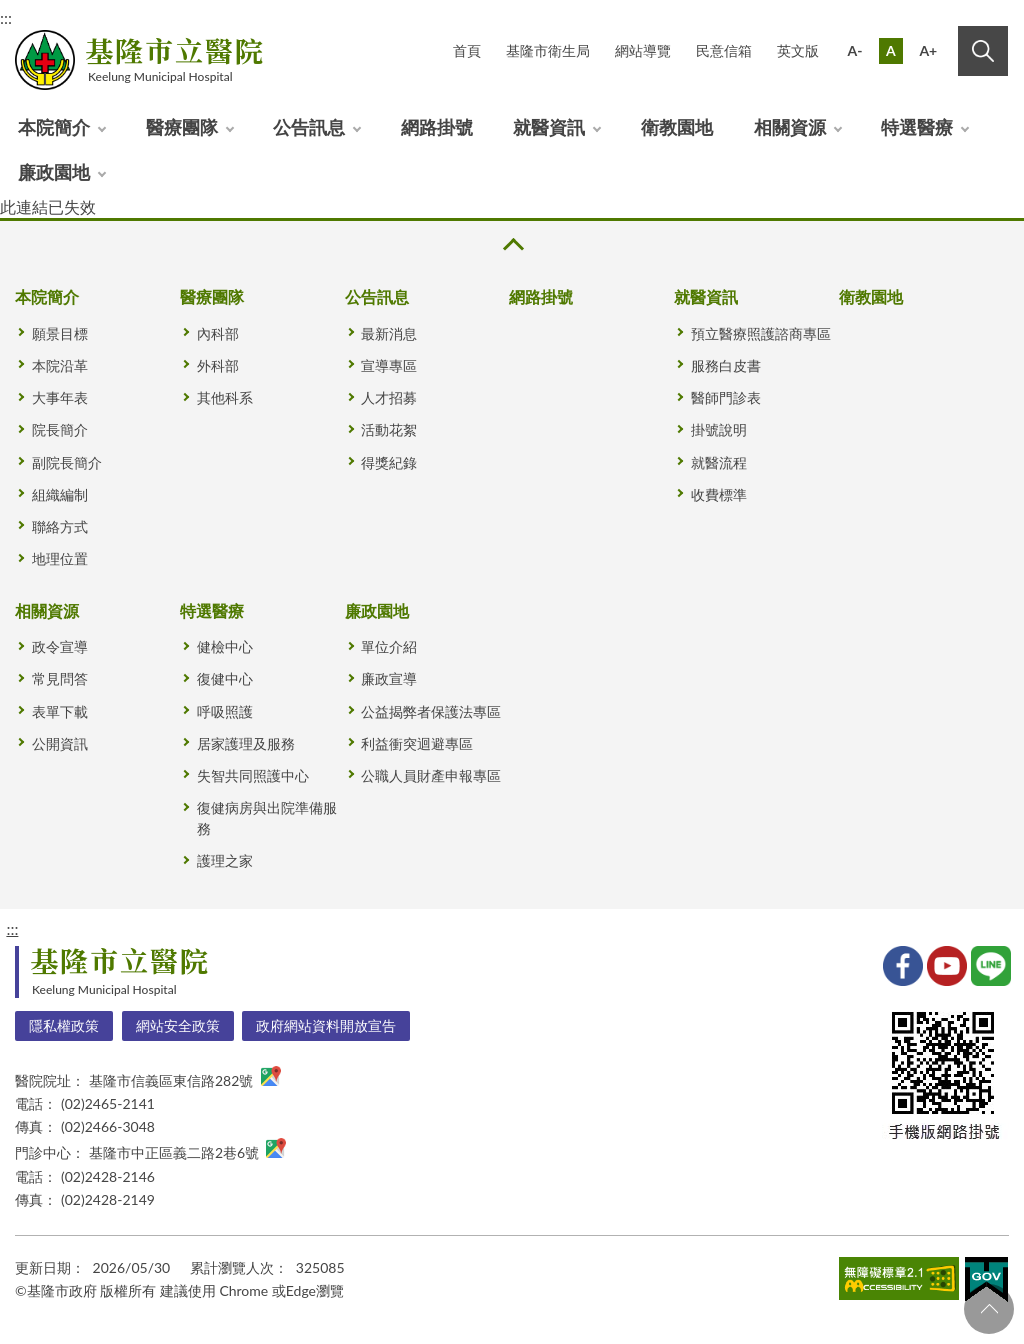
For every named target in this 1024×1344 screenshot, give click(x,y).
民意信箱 (724, 50)
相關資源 (790, 127)
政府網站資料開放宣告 (326, 1025)
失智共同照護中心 (253, 775)
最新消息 (389, 333)
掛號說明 (719, 429)
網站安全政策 (178, 1025)
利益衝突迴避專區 (417, 743)
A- (855, 50)
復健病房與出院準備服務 (267, 818)
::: (12, 928)
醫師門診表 (726, 397)
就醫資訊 (549, 127)
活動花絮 (389, 429)
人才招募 (389, 397)
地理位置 (60, 558)
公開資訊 (60, 743)
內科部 (218, 333)
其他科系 (225, 397)
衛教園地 (677, 127)
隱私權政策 (64, 1025)
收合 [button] (512, 244)
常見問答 (60, 678)
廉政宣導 (389, 678)
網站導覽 (643, 50)
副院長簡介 (67, 462)
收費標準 (719, 494)
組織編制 (60, 494)
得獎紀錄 (389, 462)
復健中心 (225, 678)
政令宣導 (60, 646)
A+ (928, 50)
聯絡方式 (60, 526)
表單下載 (60, 711)
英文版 (798, 50)
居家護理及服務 (246, 743)
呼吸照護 (225, 711)
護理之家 (225, 860)
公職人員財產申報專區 (431, 775)
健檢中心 (225, 646)
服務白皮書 (726, 365)
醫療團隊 (182, 127)
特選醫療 (917, 127)
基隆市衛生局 (548, 50)
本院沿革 (60, 365)
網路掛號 (437, 127)
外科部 (218, 365)
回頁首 (989, 1309)
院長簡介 (60, 429)
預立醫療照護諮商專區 (761, 333)
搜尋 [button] (983, 51)
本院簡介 (54, 127)
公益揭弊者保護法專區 (431, 711)
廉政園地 (54, 172)
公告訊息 (309, 127)
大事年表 (60, 397)
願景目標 (60, 333)
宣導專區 (389, 365)
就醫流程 (719, 462)
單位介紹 (389, 646)
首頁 (467, 50)
